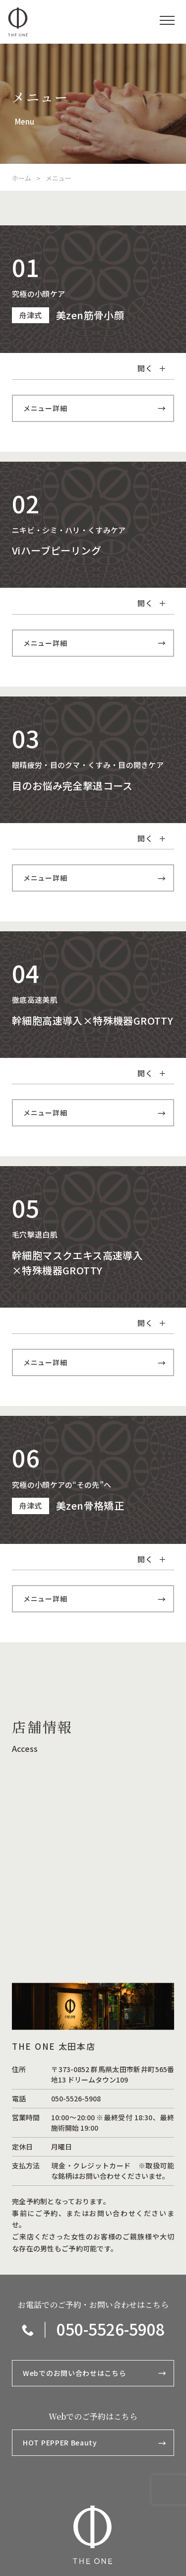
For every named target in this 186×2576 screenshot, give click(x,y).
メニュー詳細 (94, 408)
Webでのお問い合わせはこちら (94, 2373)
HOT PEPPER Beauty (94, 2443)
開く (152, 368)
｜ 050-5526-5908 (93, 2329)
